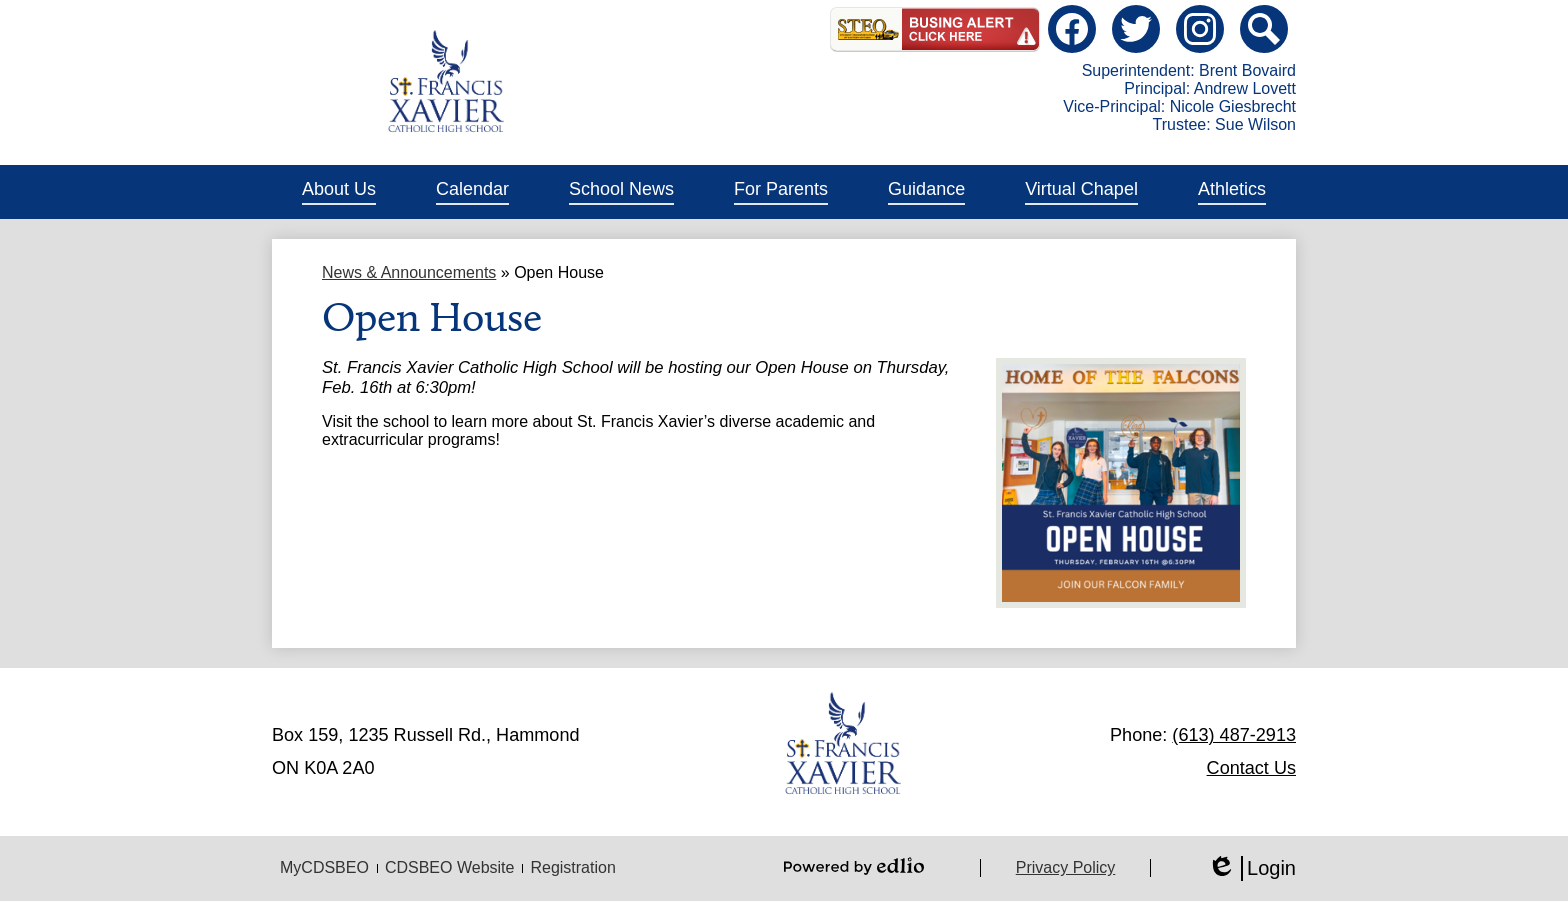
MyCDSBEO (324, 867)
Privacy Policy (1066, 867)
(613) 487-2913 (1234, 735)
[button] (339, 192)
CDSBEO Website (450, 867)
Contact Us (1251, 768)
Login (1251, 868)
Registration (572, 867)
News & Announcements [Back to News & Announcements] (409, 272)
